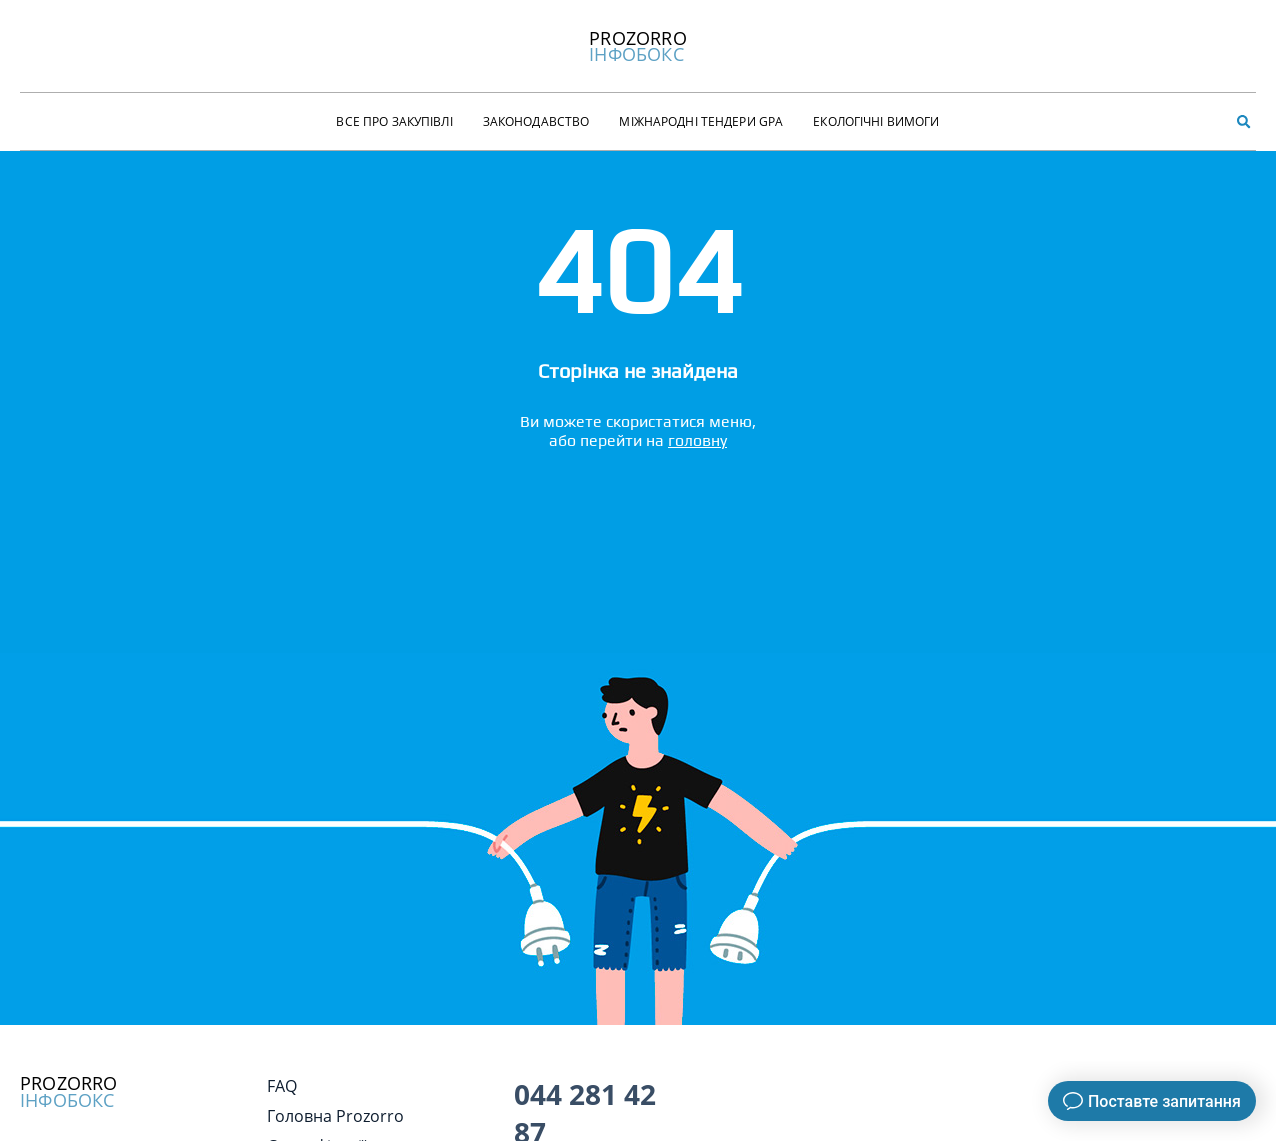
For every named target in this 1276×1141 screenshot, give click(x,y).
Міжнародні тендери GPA (701, 121)
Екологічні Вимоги (876, 121)
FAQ (282, 1086)
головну (697, 440)
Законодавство (536, 121)
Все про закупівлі (394, 121)
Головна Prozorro (335, 1116)
